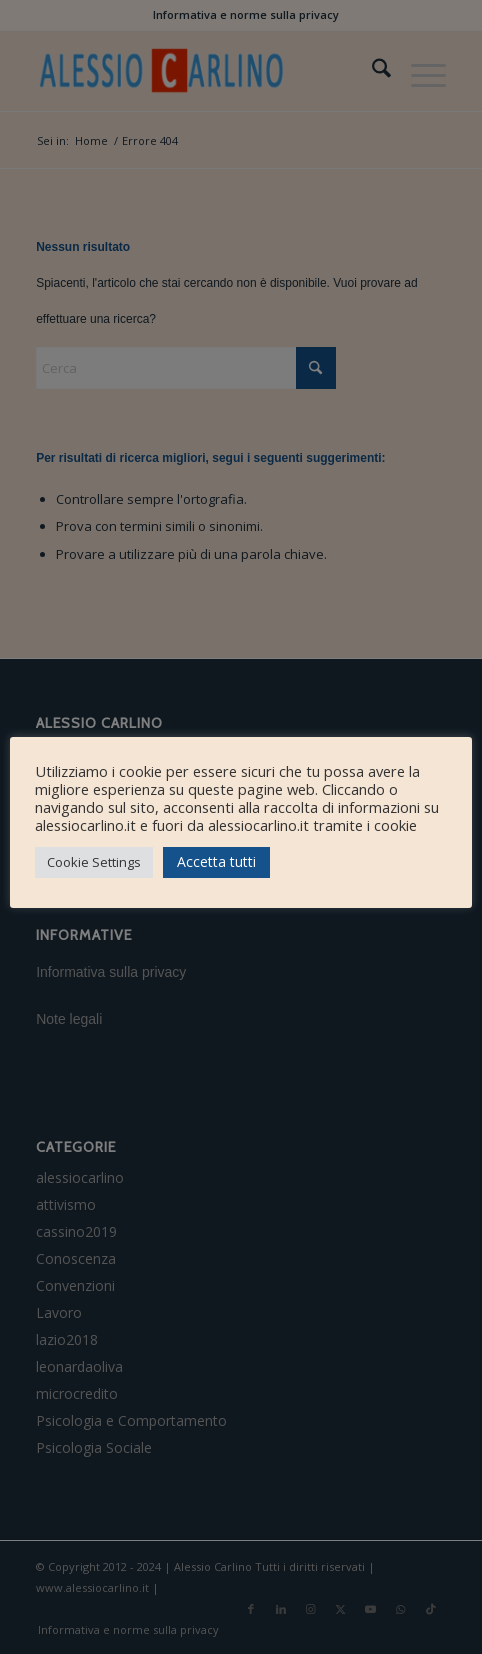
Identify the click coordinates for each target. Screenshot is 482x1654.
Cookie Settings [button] (94, 862)
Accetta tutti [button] (216, 861)
